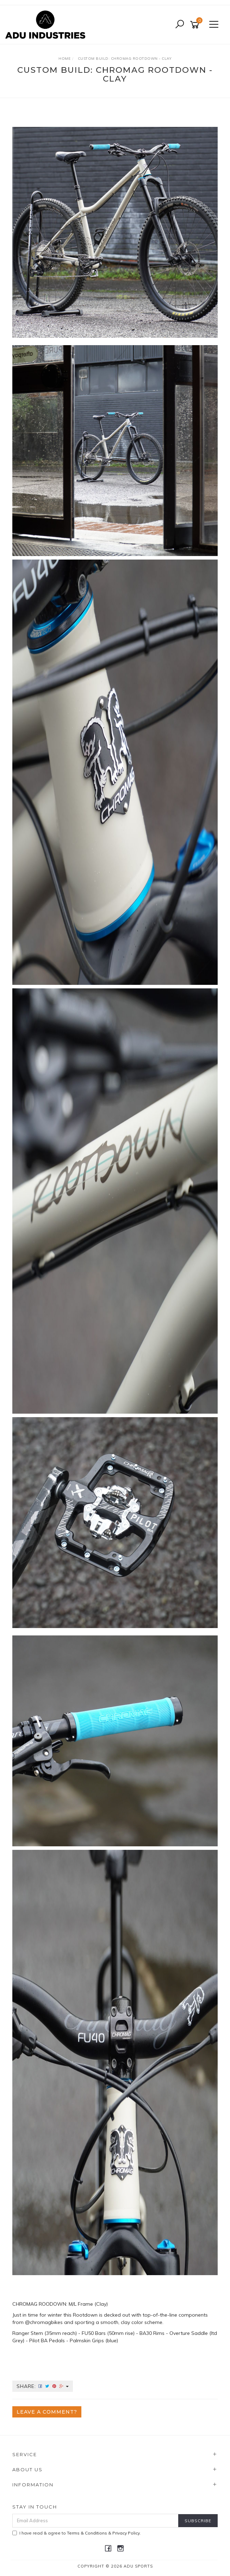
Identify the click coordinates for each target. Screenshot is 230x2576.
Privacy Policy (126, 2533)
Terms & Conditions (87, 2533)
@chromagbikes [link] (44, 2322)
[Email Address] (95, 2520)
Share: (43, 2386)
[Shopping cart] (196, 24)
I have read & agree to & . (76, 2533)
